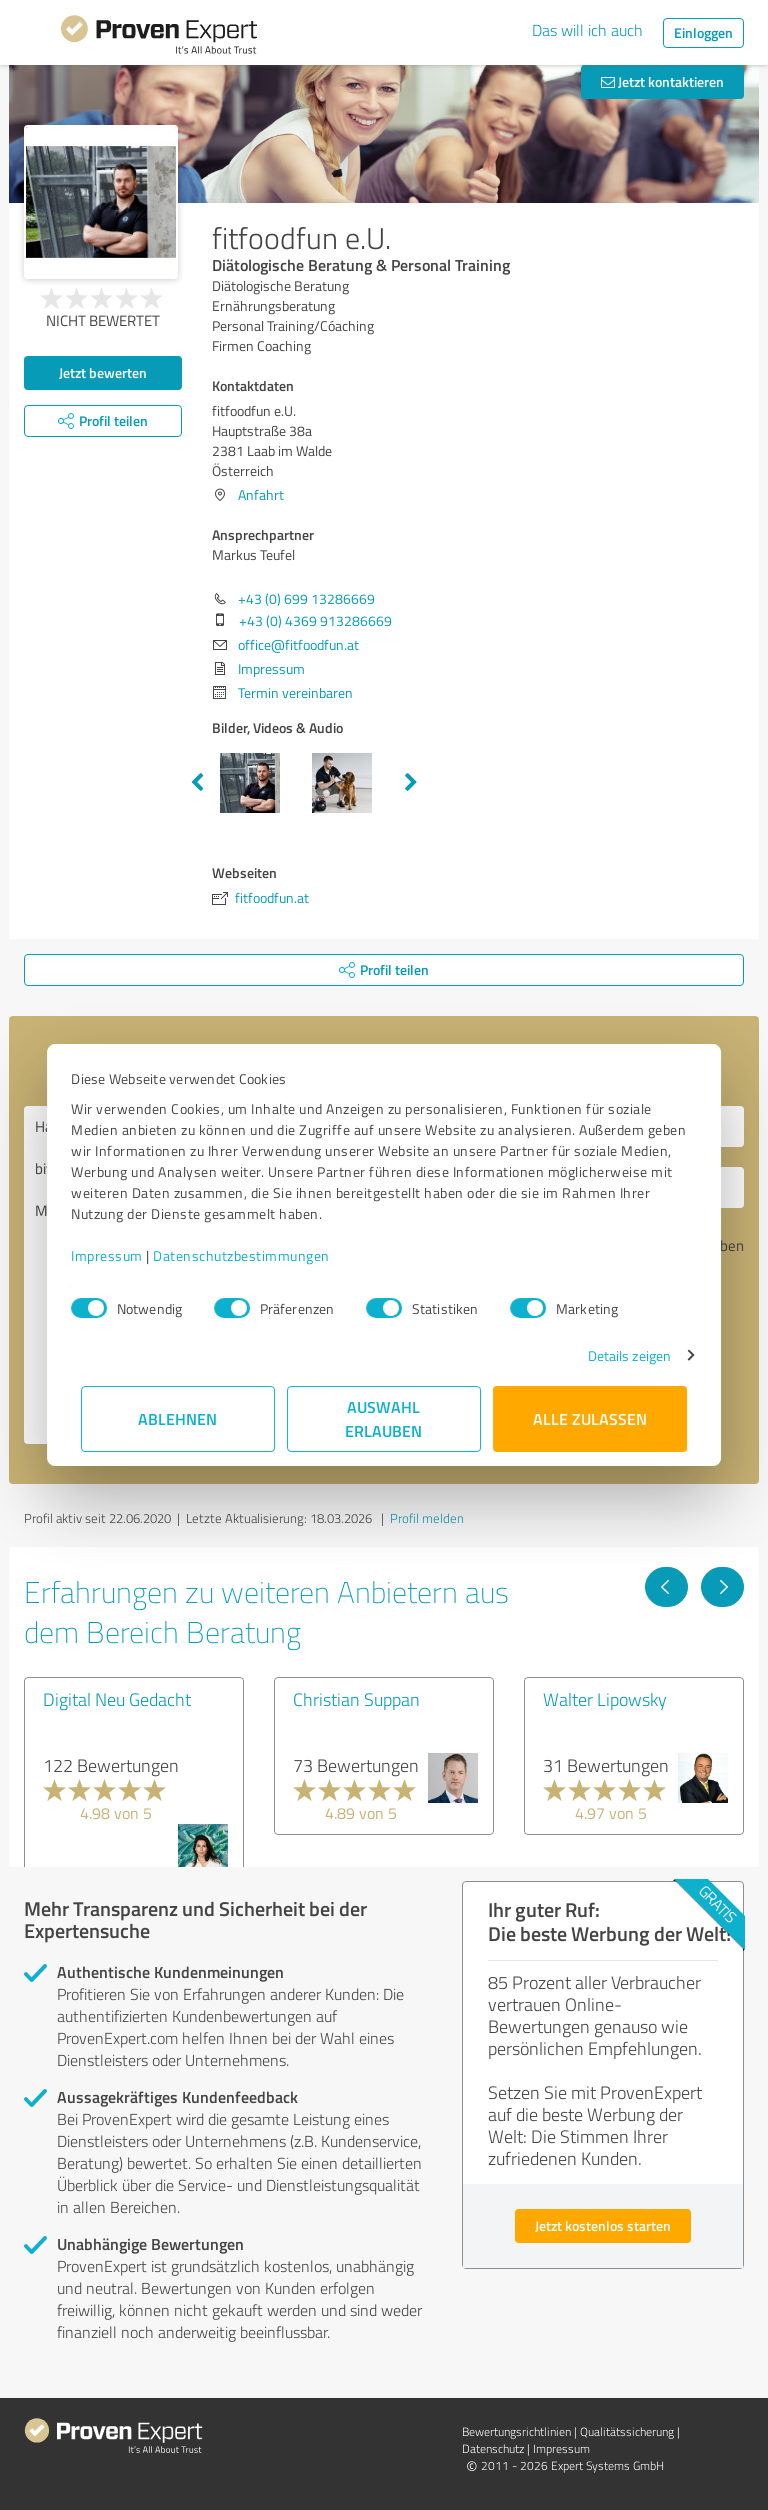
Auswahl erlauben (384, 1418)
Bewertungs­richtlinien (516, 2431)
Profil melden (427, 1518)
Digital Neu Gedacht (117, 1699)
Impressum (117, 1255)
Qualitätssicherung (627, 2431)
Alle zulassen (590, 1418)
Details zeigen (619, 1355)
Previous (197, 783)
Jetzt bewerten (103, 372)
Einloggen (703, 32)
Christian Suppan (356, 1699)
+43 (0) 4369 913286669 (315, 620)
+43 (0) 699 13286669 (306, 598)
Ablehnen (178, 1418)
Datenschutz (493, 2448)
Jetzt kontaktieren (662, 81)
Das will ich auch (587, 30)
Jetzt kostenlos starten (603, 2225)
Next (411, 783)
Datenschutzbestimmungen (251, 1255)
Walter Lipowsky (605, 1699)
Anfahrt (261, 494)
